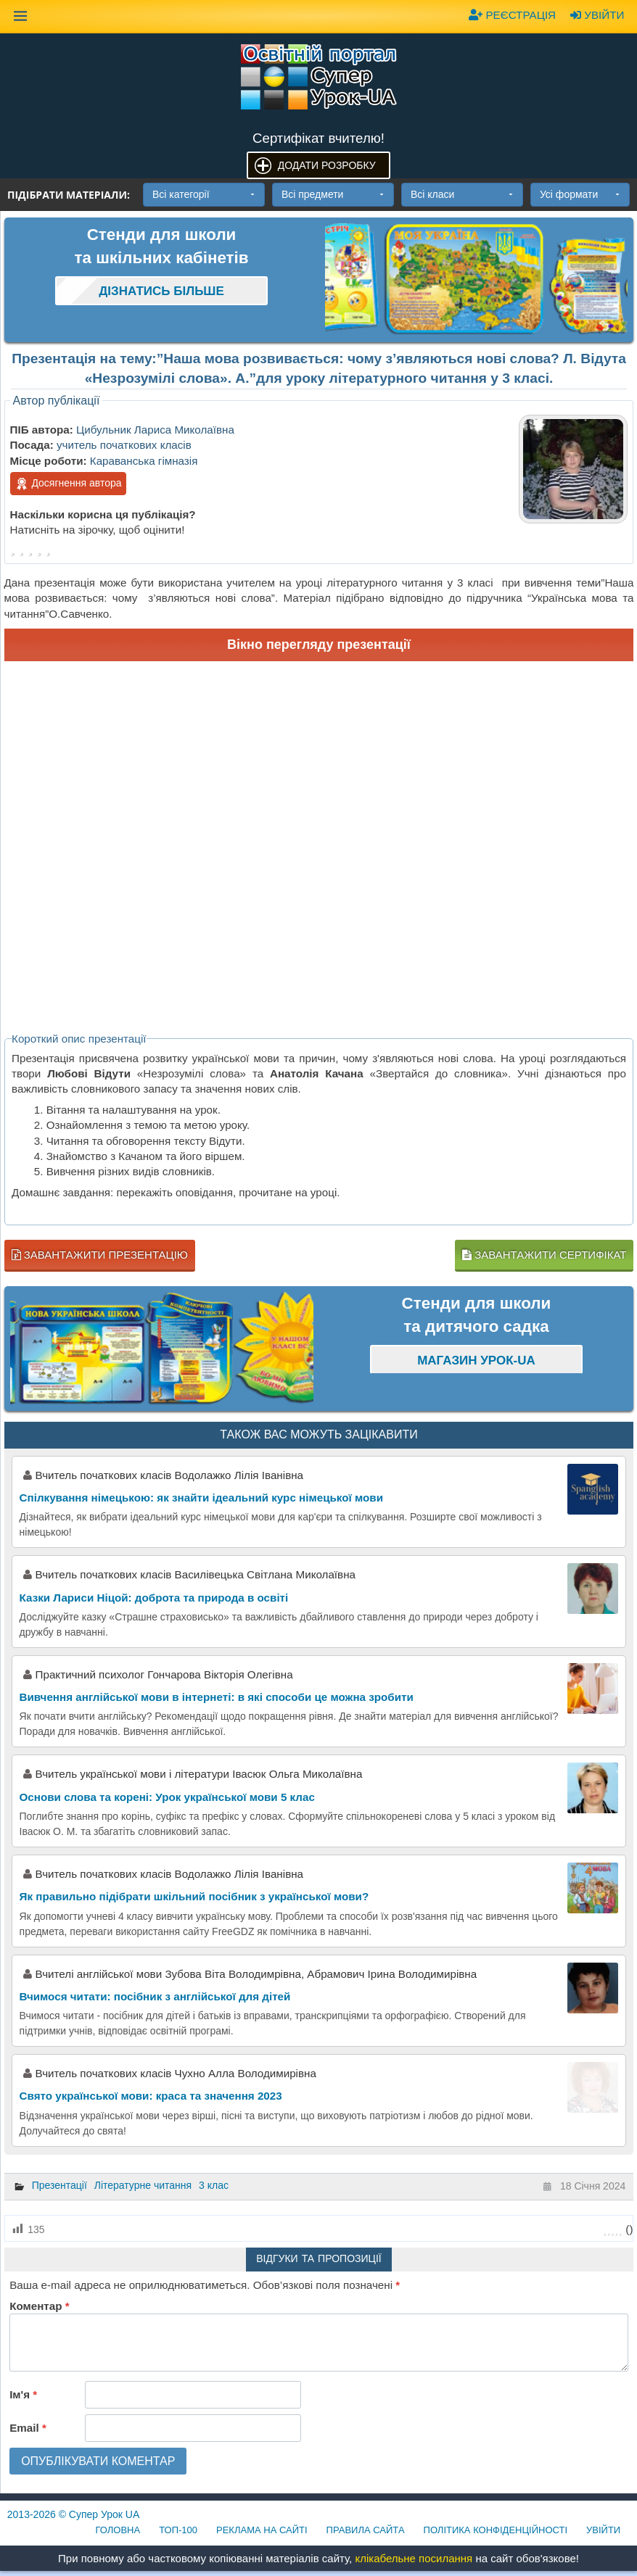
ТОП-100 (178, 2530)
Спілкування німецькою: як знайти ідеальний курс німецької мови (201, 1497)
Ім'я (23, 2394)
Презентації (59, 2185)
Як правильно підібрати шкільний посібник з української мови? (194, 1896)
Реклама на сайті (262, 2530)
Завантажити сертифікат (544, 1254)
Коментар (39, 2306)
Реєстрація (512, 15)
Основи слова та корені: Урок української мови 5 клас (167, 1797)
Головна (118, 2530)
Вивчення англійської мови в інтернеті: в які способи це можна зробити (217, 1697)
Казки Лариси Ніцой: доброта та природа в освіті (154, 1597)
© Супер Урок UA (73, 2514)
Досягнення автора (68, 483)
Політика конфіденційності (495, 2530)
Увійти (597, 15)
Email (27, 2428)
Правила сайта (365, 2530)
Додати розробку (327, 165)
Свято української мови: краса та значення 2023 (151, 2096)
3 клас (214, 2185)
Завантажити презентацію (100, 1254)
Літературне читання (143, 2185)
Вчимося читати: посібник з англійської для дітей (155, 1996)
